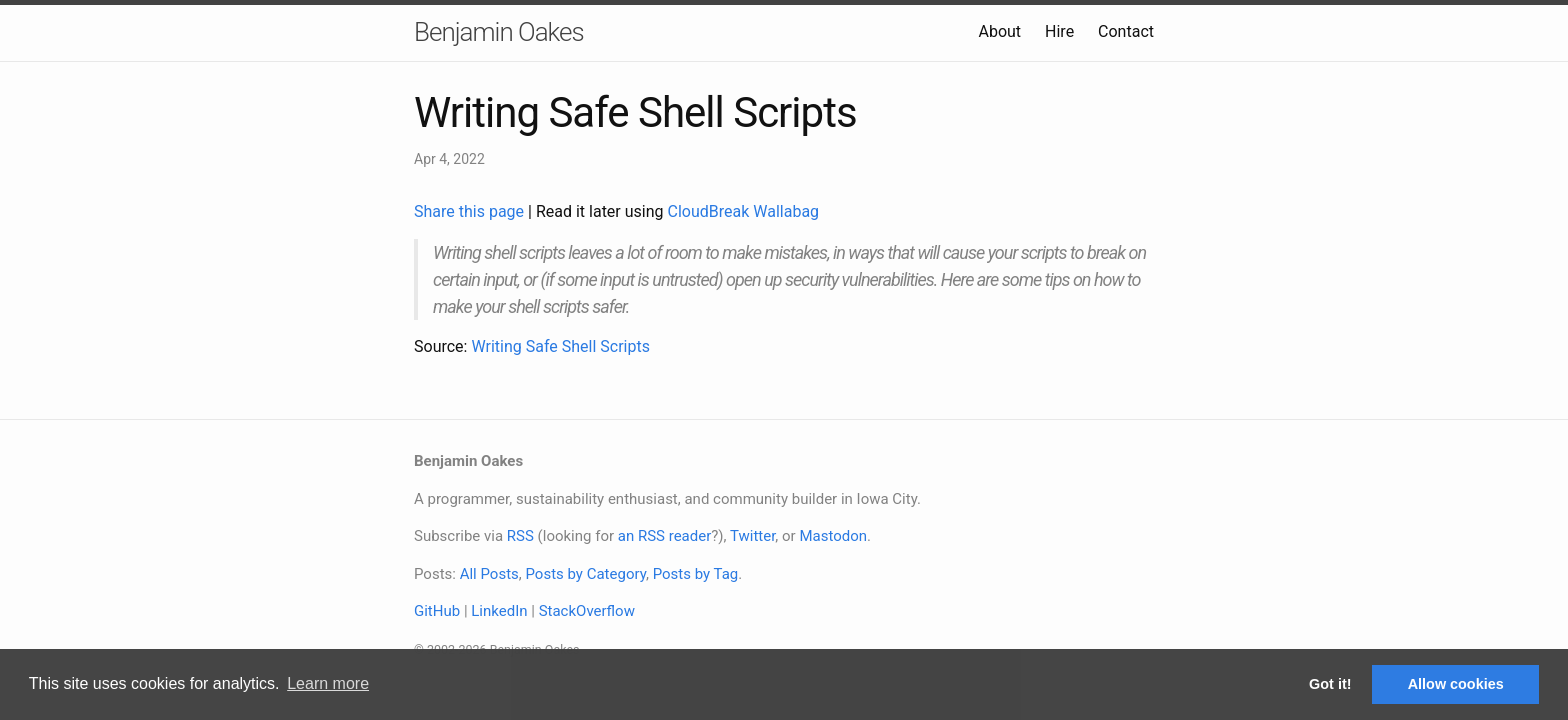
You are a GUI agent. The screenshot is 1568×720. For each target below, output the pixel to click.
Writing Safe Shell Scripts (560, 346)
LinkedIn (499, 611)
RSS (520, 536)
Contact (1126, 31)
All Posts (489, 574)
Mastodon (833, 536)
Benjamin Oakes (499, 32)
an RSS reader (665, 536)
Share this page (471, 211)
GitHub (437, 611)
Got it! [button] (1330, 684)
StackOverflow (587, 611)
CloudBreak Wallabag (744, 211)
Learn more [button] (328, 683)
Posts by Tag (696, 574)
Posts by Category (585, 574)
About (999, 31)
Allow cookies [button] (1456, 684)
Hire (1059, 31)
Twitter (752, 536)
